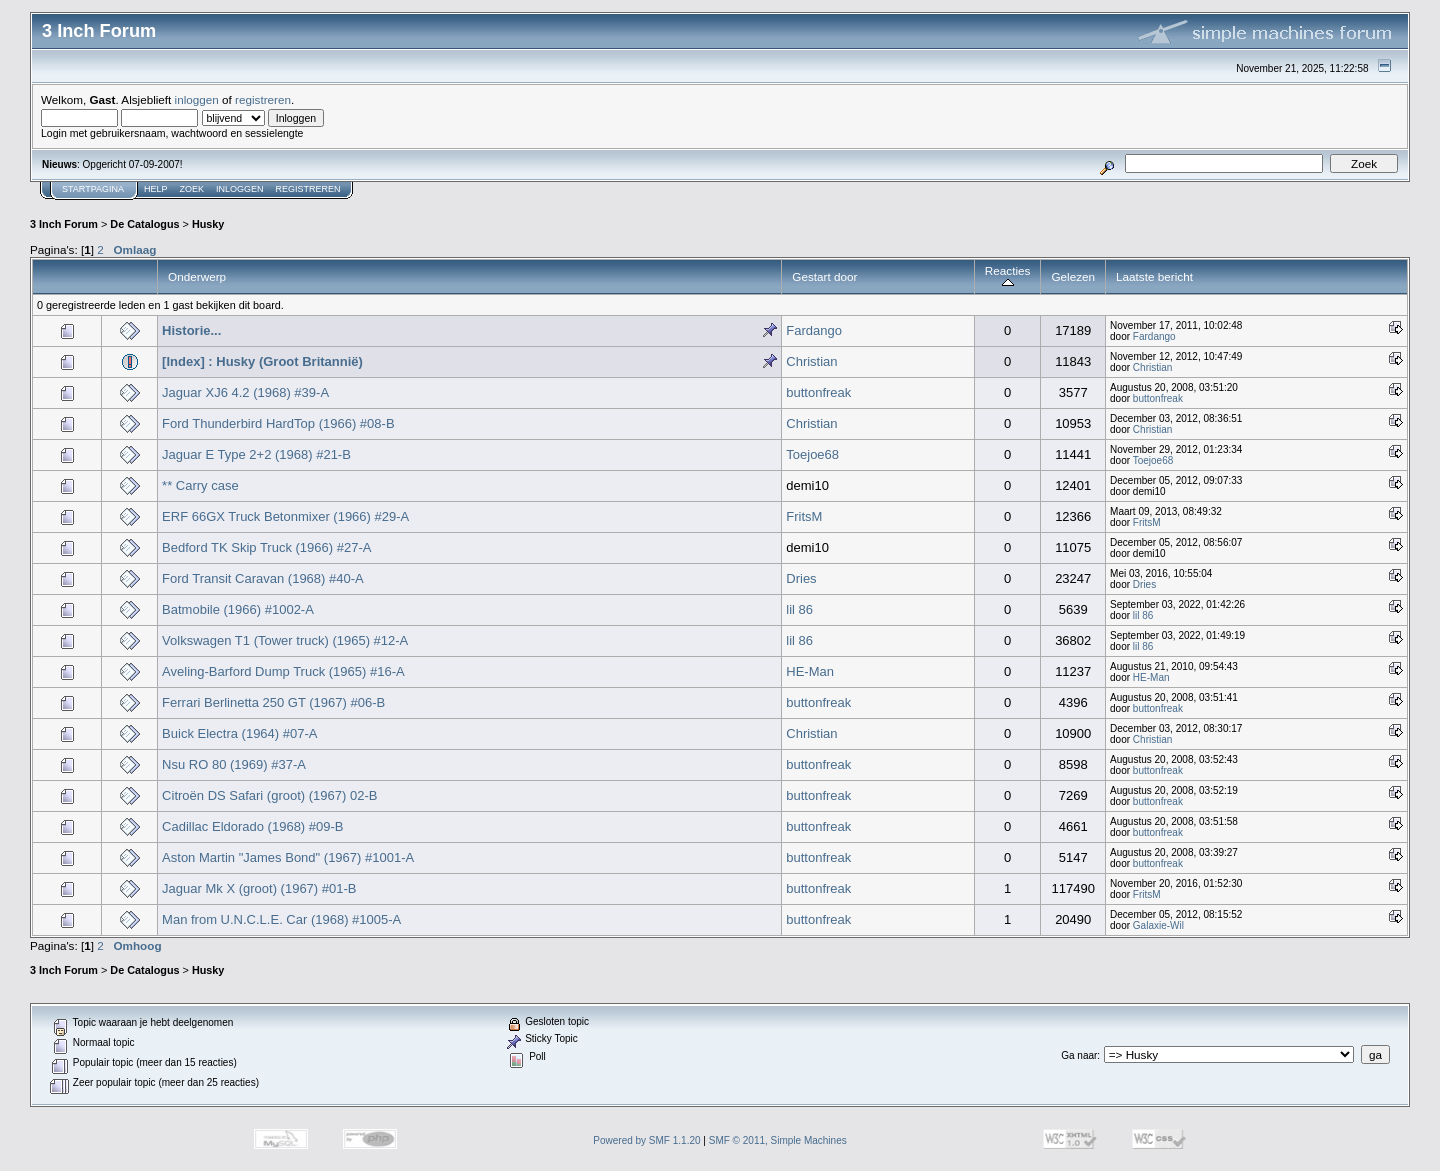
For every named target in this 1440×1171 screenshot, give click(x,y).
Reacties (1008, 276)
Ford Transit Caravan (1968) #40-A (263, 578)
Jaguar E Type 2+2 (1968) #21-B (256, 454)
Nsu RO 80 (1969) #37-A (234, 764)
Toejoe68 (812, 454)
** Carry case (200, 485)
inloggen (197, 99)
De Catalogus (144, 224)
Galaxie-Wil (1158, 925)
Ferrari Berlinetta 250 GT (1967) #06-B (273, 702)
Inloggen (240, 189)
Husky (208, 224)
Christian (811, 361)
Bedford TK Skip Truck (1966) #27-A (266, 547)
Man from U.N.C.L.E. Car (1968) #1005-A (281, 919)
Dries (801, 578)
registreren (263, 99)
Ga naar (1079, 1055)
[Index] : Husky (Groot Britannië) (262, 361)
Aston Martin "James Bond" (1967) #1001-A (288, 857)
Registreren (308, 189)
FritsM (804, 516)
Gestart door (824, 276)
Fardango (814, 330)
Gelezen (1073, 276)
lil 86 (799, 609)
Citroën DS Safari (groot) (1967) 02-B (269, 795)
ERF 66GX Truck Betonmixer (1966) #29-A (285, 516)
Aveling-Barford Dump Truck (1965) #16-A (283, 671)
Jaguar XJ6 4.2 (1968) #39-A (245, 392)
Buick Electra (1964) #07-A (239, 733)
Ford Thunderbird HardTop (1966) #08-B (278, 423)
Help (156, 189)
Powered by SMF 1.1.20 (646, 1140)
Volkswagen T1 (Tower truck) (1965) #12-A (285, 640)
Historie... (191, 330)
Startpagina (93, 189)
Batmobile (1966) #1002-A (238, 609)
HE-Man (810, 671)
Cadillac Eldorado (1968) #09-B (252, 826)
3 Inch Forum (64, 224)
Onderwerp (197, 276)
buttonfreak (818, 392)
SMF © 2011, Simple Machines (778, 1140)
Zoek (192, 189)
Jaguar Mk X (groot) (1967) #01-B (259, 888)
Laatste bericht (1154, 276)
